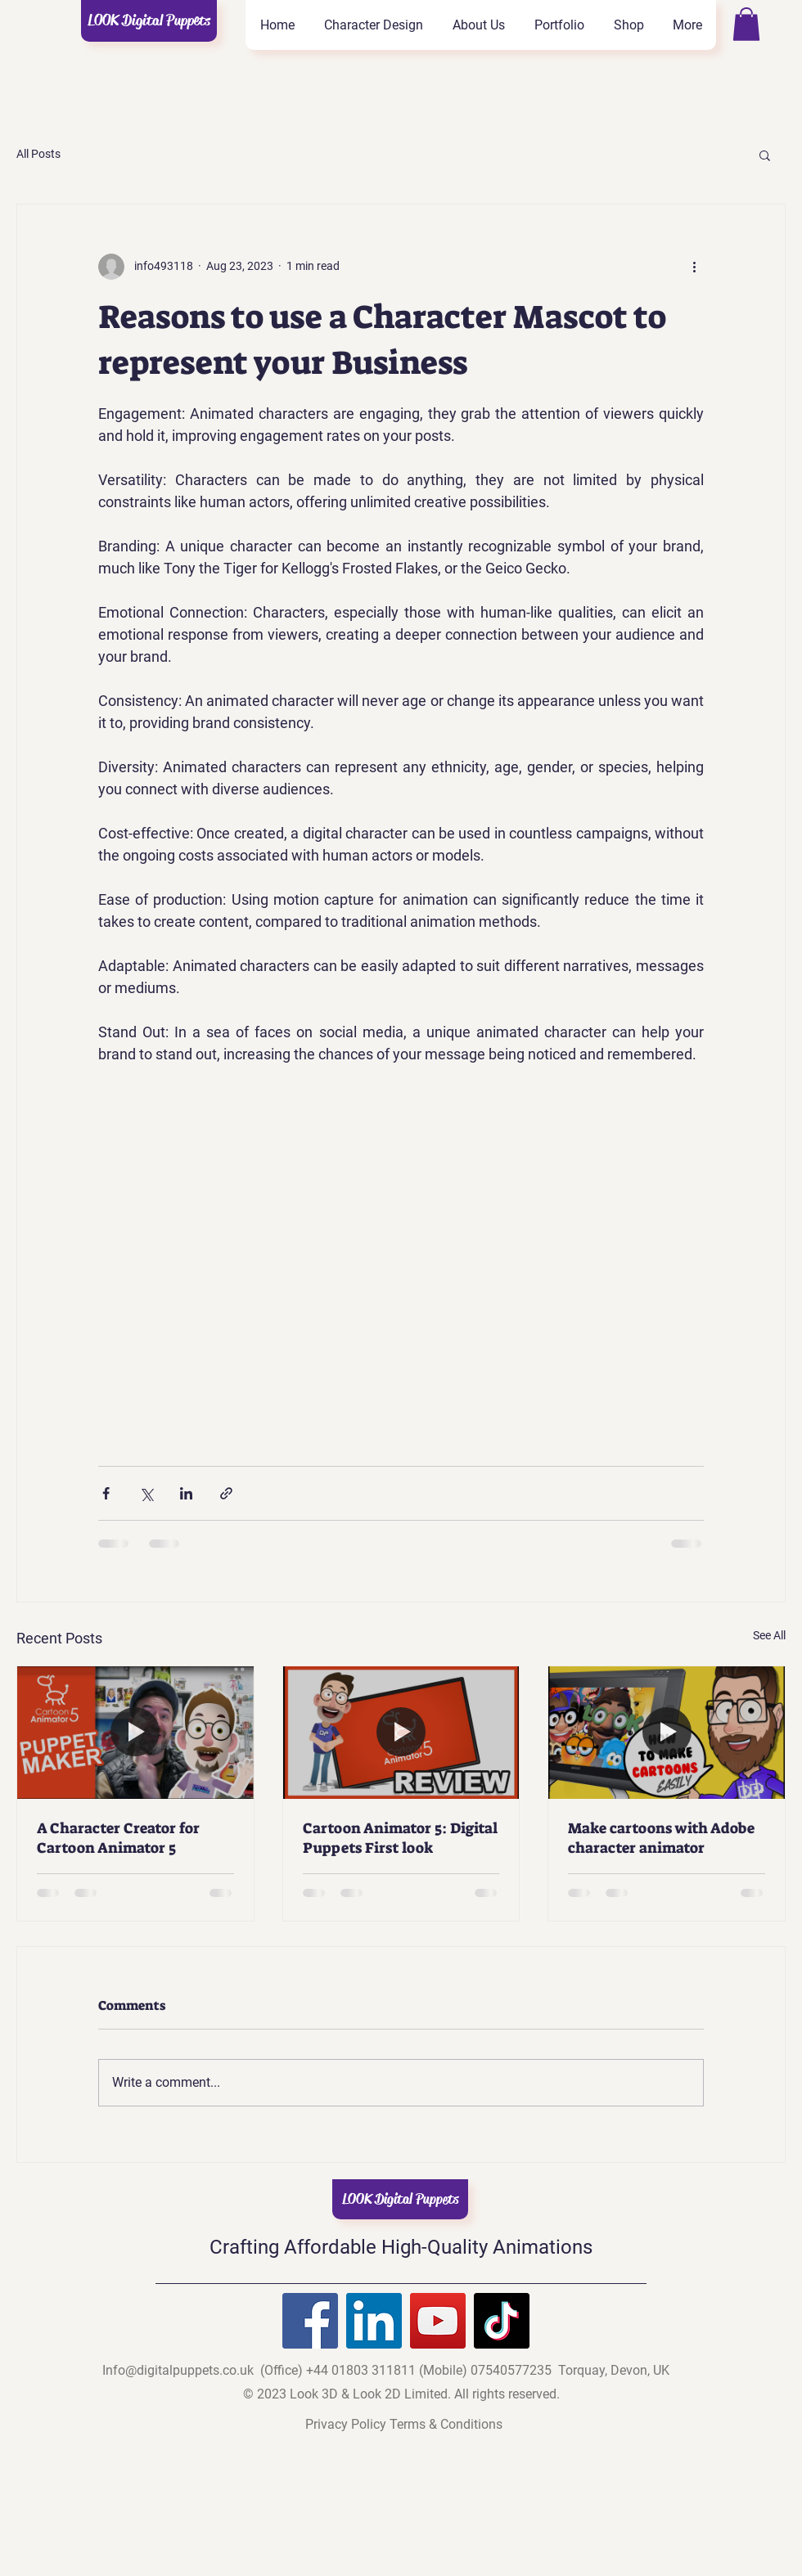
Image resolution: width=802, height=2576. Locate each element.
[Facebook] (310, 2321)
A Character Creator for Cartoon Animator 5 (118, 1838)
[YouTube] (438, 2321)
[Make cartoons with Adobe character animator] (666, 1732)
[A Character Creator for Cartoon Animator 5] (135, 1732)
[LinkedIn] (374, 2321)
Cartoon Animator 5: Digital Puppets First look (400, 1838)
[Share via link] (226, 1493)
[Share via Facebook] (106, 1493)
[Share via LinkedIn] (186, 1493)
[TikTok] (501, 2321)
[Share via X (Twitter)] (146, 1493)
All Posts (38, 153)
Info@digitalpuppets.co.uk (178, 2370)
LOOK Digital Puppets (149, 20)
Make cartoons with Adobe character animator (661, 1838)
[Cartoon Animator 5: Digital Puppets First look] (401, 1732)
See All (769, 1635)
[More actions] (694, 266)
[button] (746, 24)
